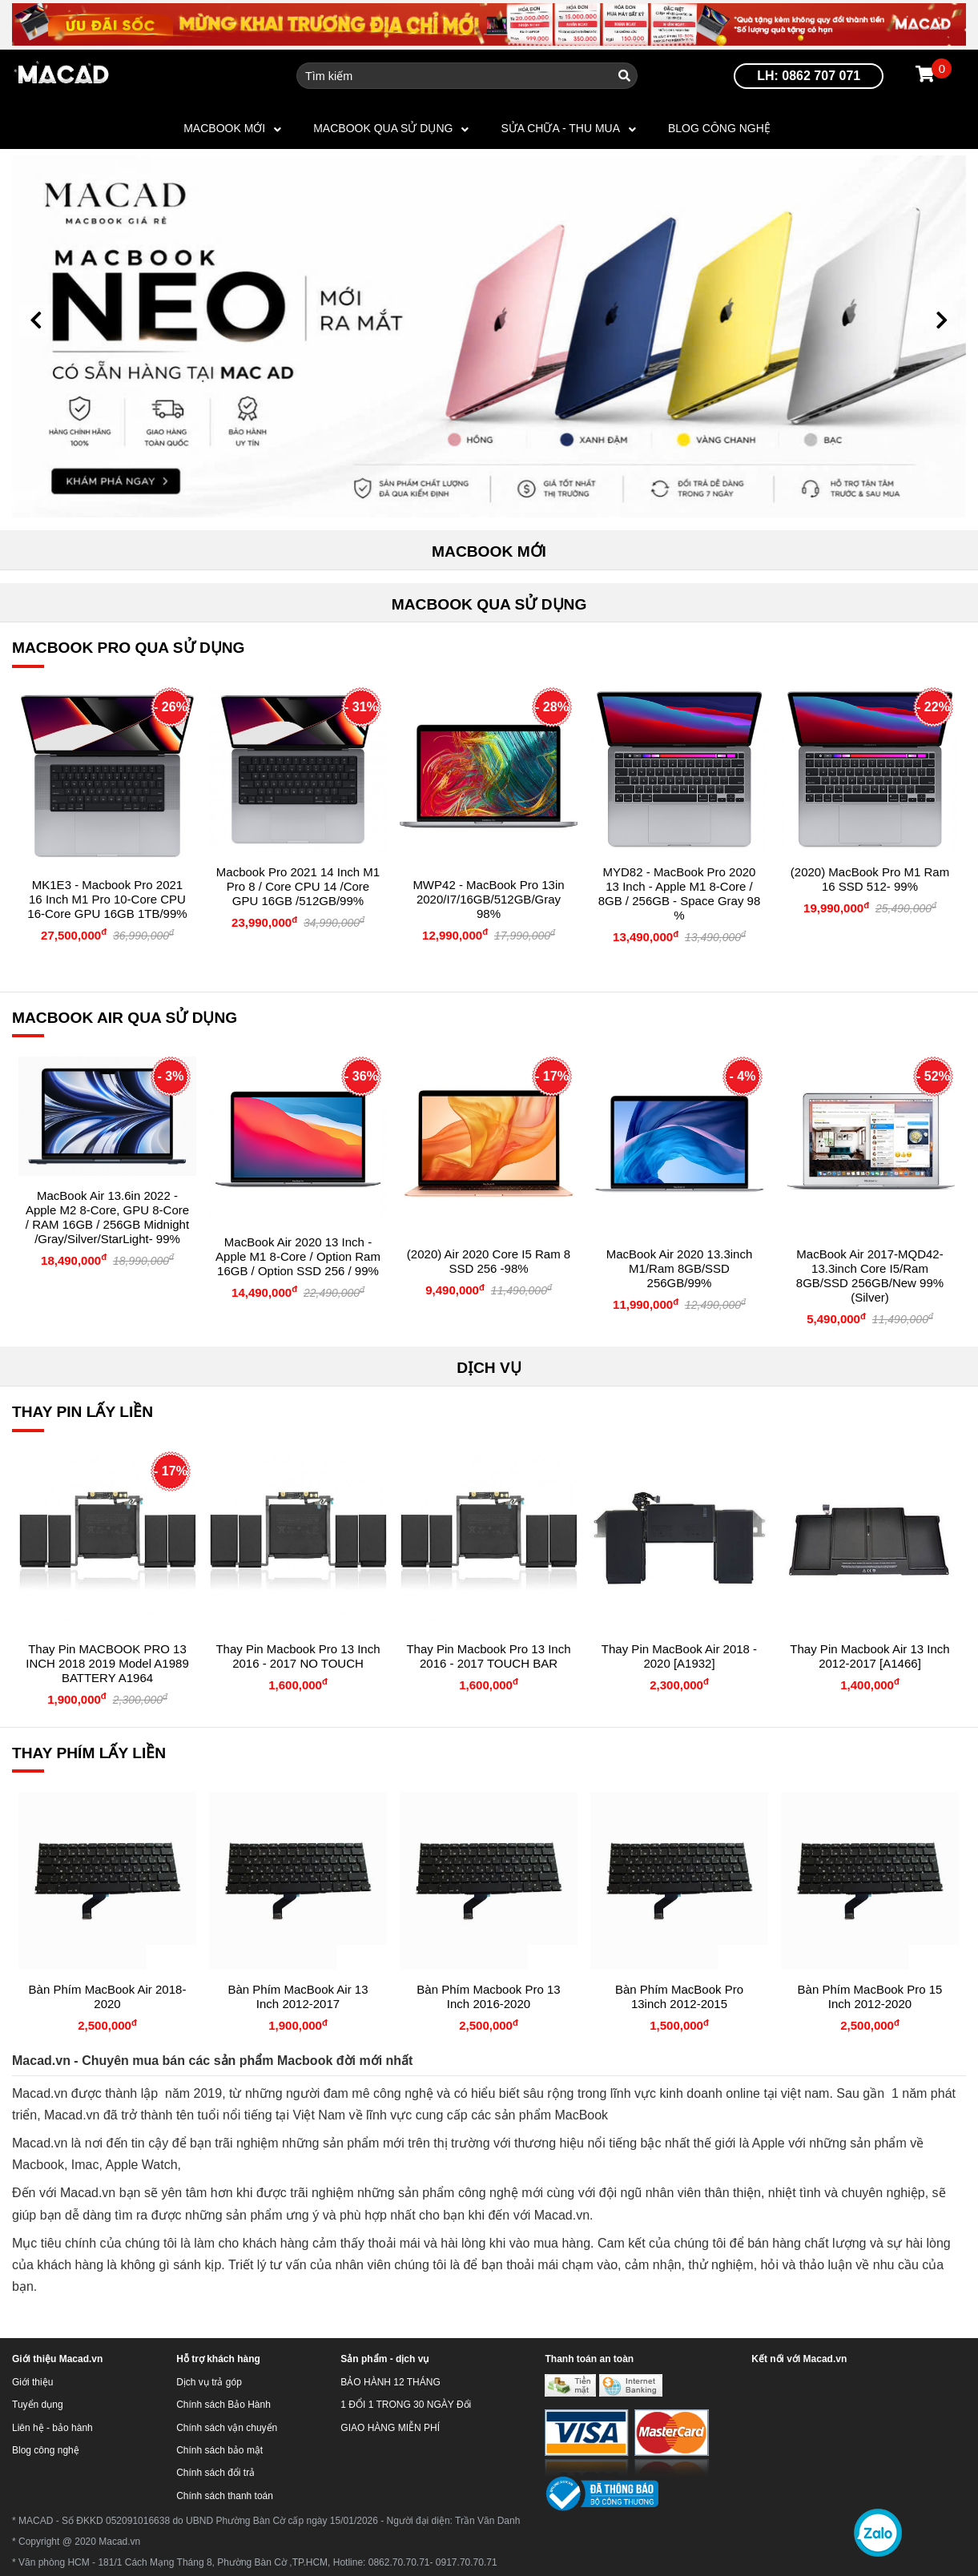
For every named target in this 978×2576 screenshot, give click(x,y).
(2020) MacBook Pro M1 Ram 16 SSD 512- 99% (870, 879)
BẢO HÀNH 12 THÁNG (390, 2382)
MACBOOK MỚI (224, 128)
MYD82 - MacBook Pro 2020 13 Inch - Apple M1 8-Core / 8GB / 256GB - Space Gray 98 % (679, 893)
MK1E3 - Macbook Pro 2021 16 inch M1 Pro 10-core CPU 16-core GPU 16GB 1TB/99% (107, 899)
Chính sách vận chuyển (226, 2427)
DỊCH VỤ (489, 1367)
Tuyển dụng (37, 2404)
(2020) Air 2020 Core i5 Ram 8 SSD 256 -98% (488, 1261)
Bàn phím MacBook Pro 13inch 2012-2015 (679, 1996)
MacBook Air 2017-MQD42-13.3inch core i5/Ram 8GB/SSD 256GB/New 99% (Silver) (870, 1275)
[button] (36, 320)
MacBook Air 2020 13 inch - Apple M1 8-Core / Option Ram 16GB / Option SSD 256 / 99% (297, 1256)
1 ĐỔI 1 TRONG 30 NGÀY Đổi (405, 2404)
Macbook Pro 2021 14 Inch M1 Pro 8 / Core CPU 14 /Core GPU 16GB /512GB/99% (298, 886)
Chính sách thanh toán (224, 2496)
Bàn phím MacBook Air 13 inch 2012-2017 (297, 1996)
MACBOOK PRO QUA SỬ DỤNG (128, 647)
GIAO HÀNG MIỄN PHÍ (390, 2427)
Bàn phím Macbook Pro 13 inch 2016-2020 (488, 1996)
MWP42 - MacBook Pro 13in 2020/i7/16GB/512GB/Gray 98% (488, 899)
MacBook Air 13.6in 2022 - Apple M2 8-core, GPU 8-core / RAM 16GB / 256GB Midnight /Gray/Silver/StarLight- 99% (107, 1217)
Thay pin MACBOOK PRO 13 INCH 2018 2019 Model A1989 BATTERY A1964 (107, 1663)
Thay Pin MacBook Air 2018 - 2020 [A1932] (679, 1656)
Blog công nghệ (719, 128)
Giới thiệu (32, 2382)
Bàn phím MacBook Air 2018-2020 (108, 1996)
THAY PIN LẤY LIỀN (82, 1411)
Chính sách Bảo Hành (223, 2404)
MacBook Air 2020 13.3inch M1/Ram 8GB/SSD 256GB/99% (679, 1268)
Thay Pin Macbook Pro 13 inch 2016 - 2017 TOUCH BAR (488, 1656)
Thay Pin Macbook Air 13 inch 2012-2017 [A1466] (869, 1656)
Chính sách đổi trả (215, 2472)
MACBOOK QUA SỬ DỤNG (383, 128)
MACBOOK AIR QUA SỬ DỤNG (124, 1017)
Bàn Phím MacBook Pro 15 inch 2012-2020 (870, 1996)
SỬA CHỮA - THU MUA (560, 128)
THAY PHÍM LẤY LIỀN (89, 1753)
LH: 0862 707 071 (808, 76)
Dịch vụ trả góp (209, 2382)
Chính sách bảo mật (219, 2450)
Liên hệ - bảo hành (52, 2427)
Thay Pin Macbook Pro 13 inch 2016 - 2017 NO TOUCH (297, 1656)
